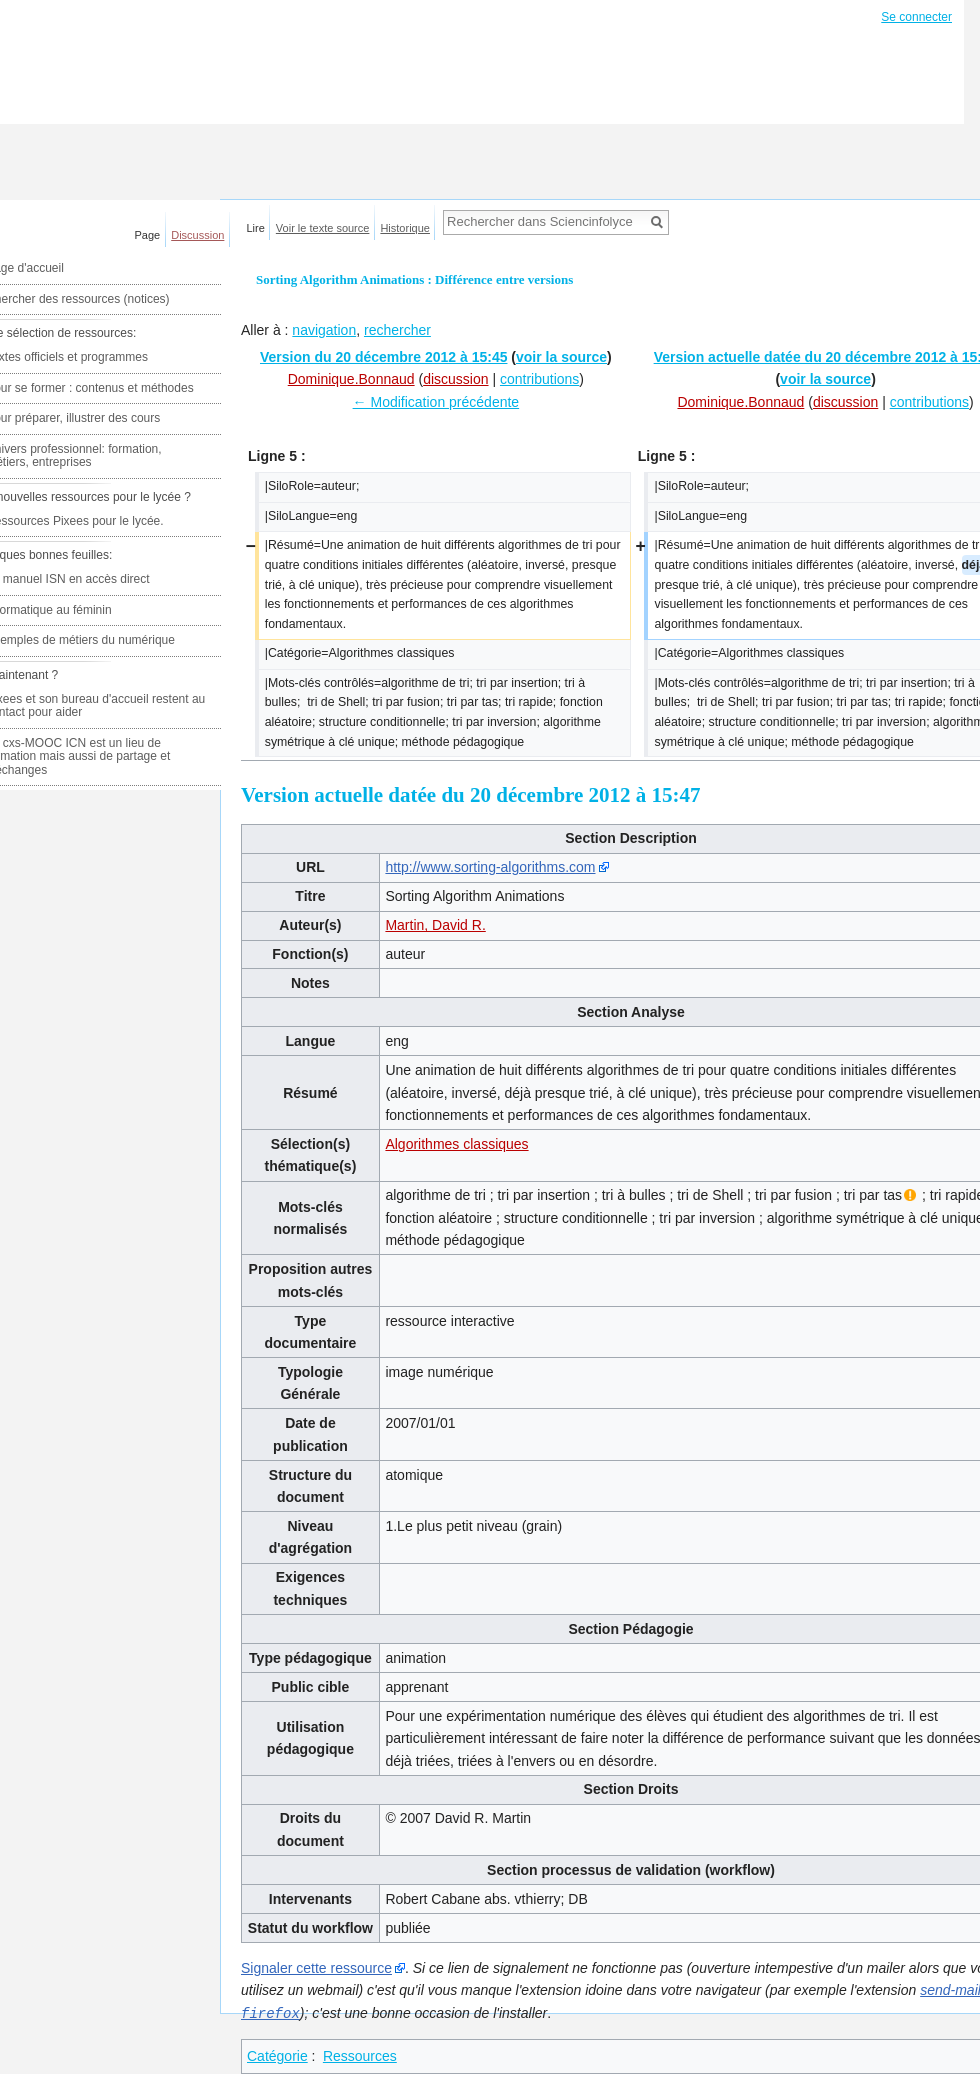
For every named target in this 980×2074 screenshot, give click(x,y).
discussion (455, 379)
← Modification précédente (436, 402)
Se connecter (916, 17)
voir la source (561, 357)
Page (148, 235)
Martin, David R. (435, 925)
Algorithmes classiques (456, 1144)
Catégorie (277, 2055)
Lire (256, 228)
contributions (539, 379)
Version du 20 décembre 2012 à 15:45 (383, 357)
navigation (324, 330)
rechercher (397, 330)
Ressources (360, 2055)
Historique (405, 228)
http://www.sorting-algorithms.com (490, 867)
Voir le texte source (323, 228)
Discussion (197, 235)
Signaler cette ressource (316, 1968)
